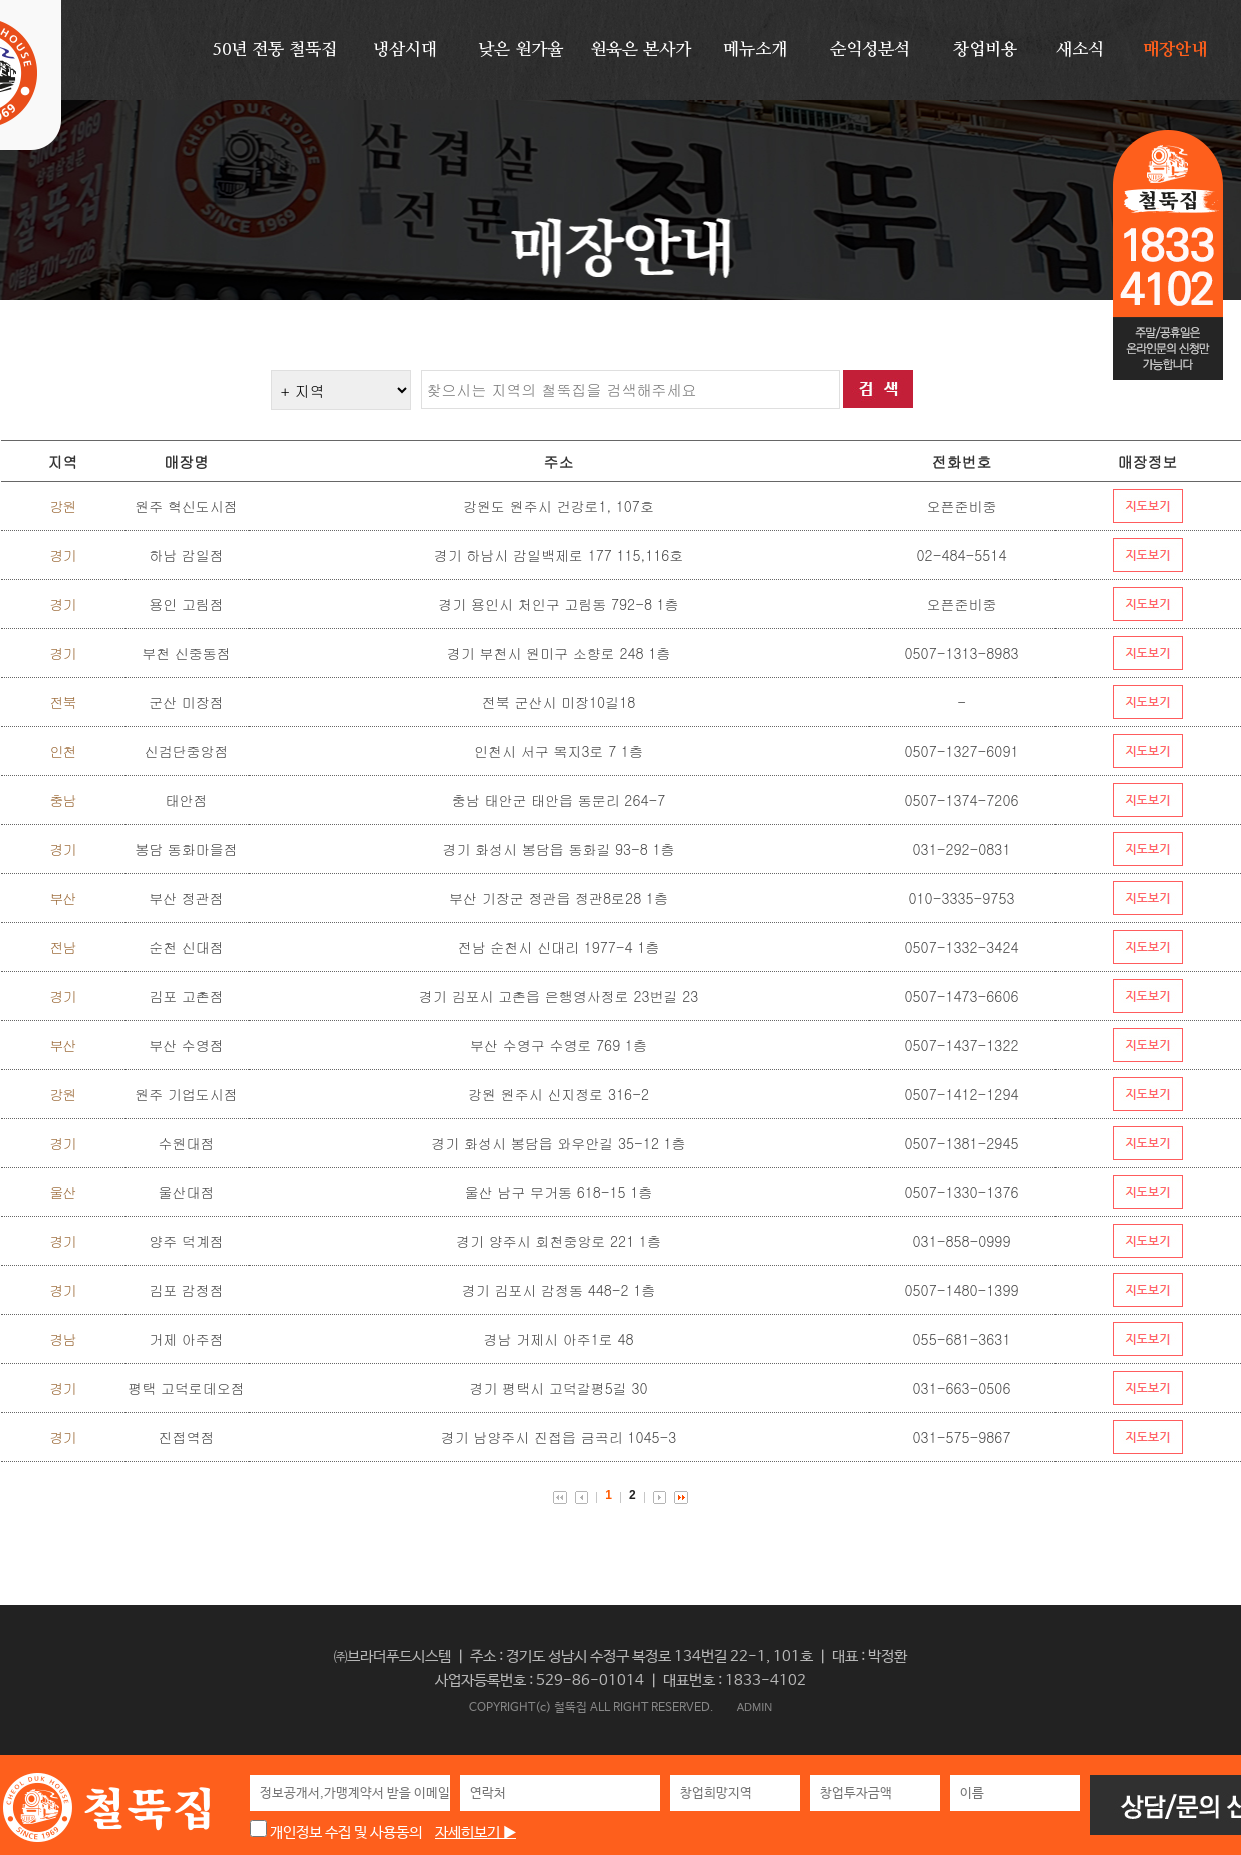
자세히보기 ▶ (475, 1832)
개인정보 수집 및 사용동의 (336, 1832)
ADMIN (754, 1707)
